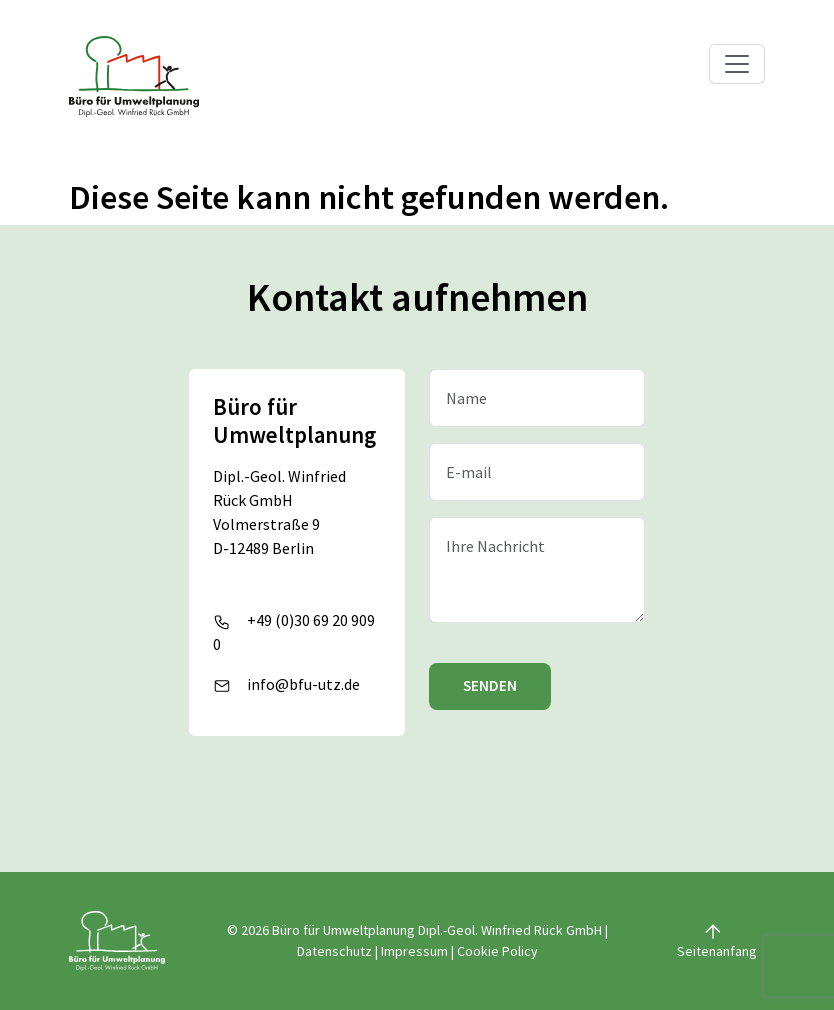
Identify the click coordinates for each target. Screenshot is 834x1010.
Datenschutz (334, 951)
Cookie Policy (497, 951)
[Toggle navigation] (737, 64)
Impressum (414, 951)
